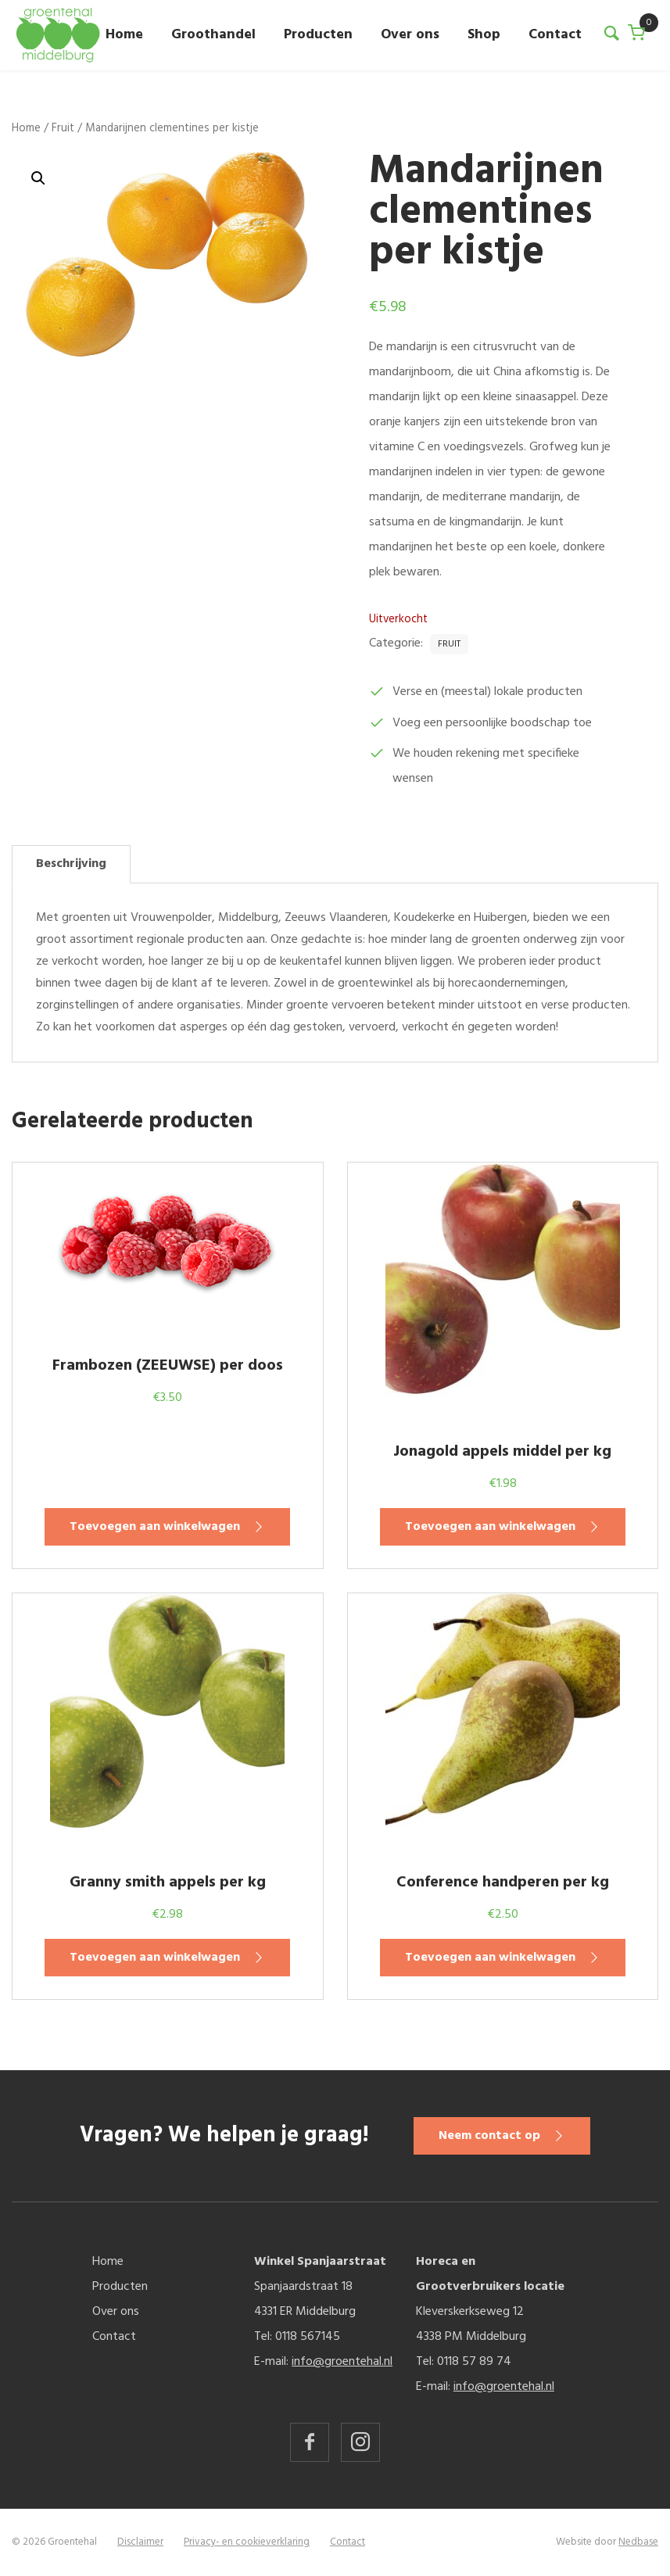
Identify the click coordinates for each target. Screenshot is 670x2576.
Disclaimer (140, 2542)
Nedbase (638, 2542)
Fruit (63, 128)
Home (124, 34)
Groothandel (213, 34)
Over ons (410, 34)
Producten (318, 34)
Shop (484, 34)
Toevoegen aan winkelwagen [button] (155, 1527)
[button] (38, 178)
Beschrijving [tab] (71, 864)
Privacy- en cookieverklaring (247, 2542)
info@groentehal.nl (342, 2362)
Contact (555, 34)
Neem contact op (491, 2136)
